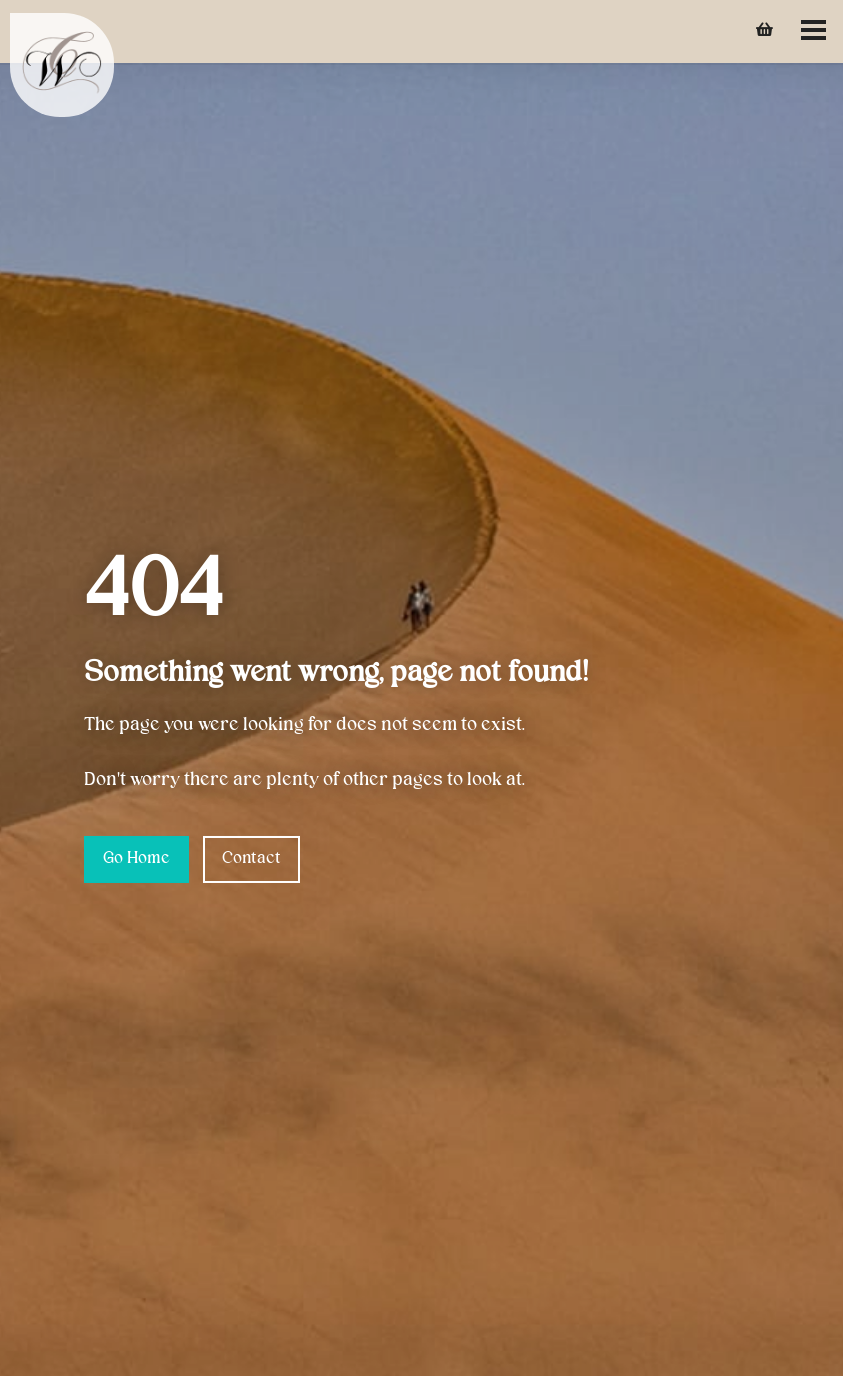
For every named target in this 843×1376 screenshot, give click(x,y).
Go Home (136, 859)
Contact (251, 859)
